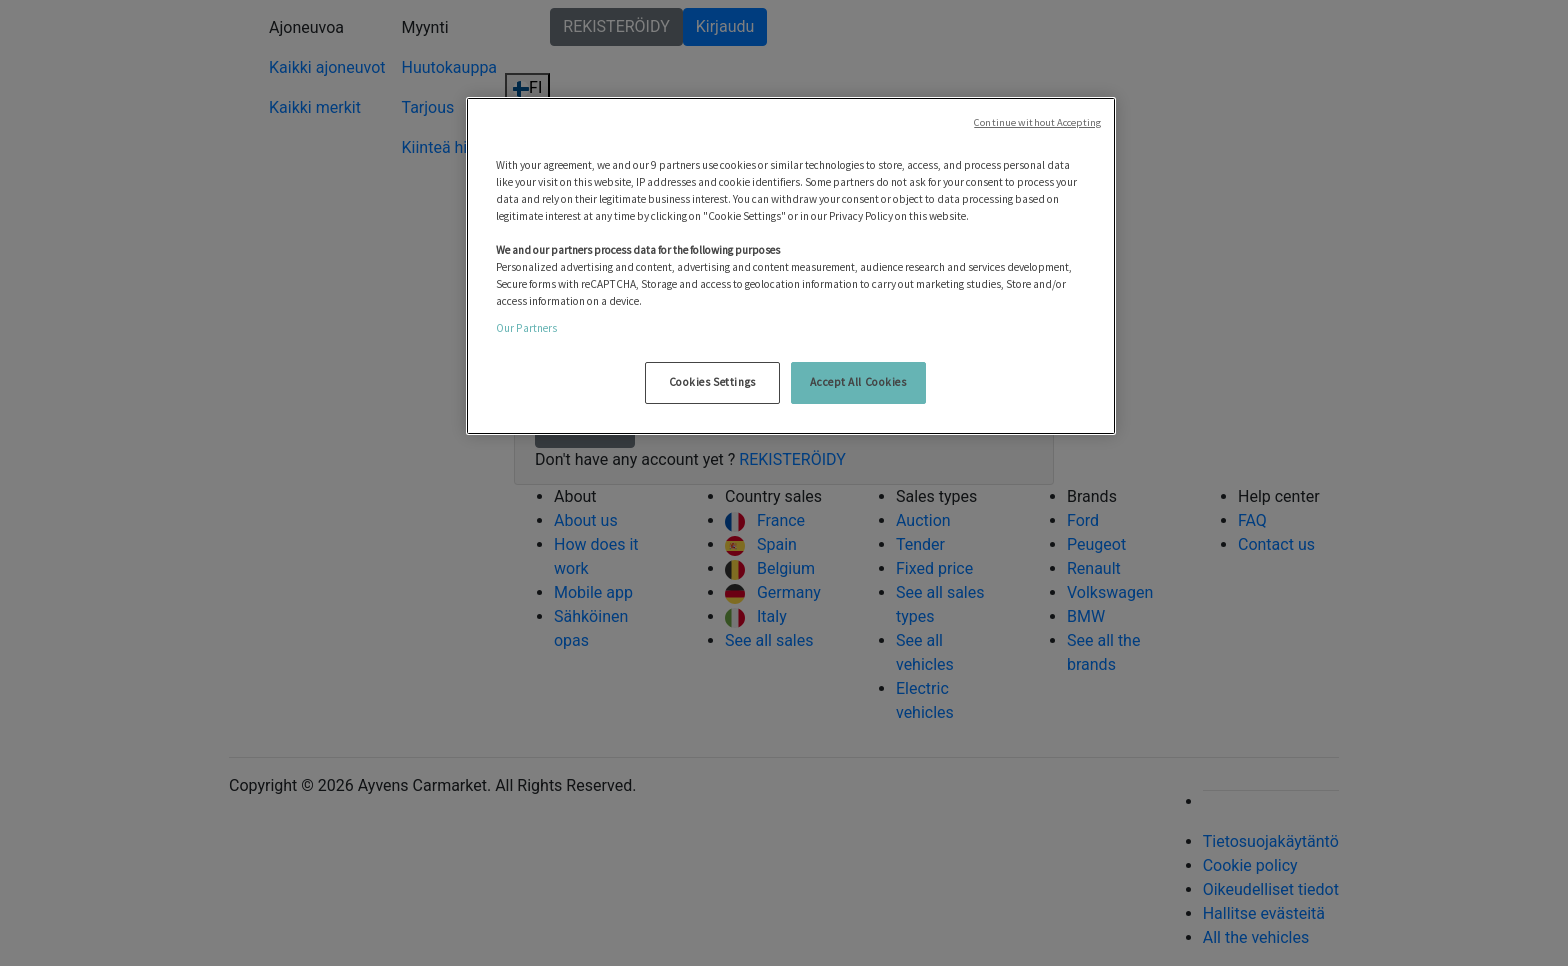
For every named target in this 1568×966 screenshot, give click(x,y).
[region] (791, 266)
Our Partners (526, 328)
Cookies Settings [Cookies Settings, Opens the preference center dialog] (712, 382)
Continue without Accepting (1037, 122)
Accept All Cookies (858, 382)
